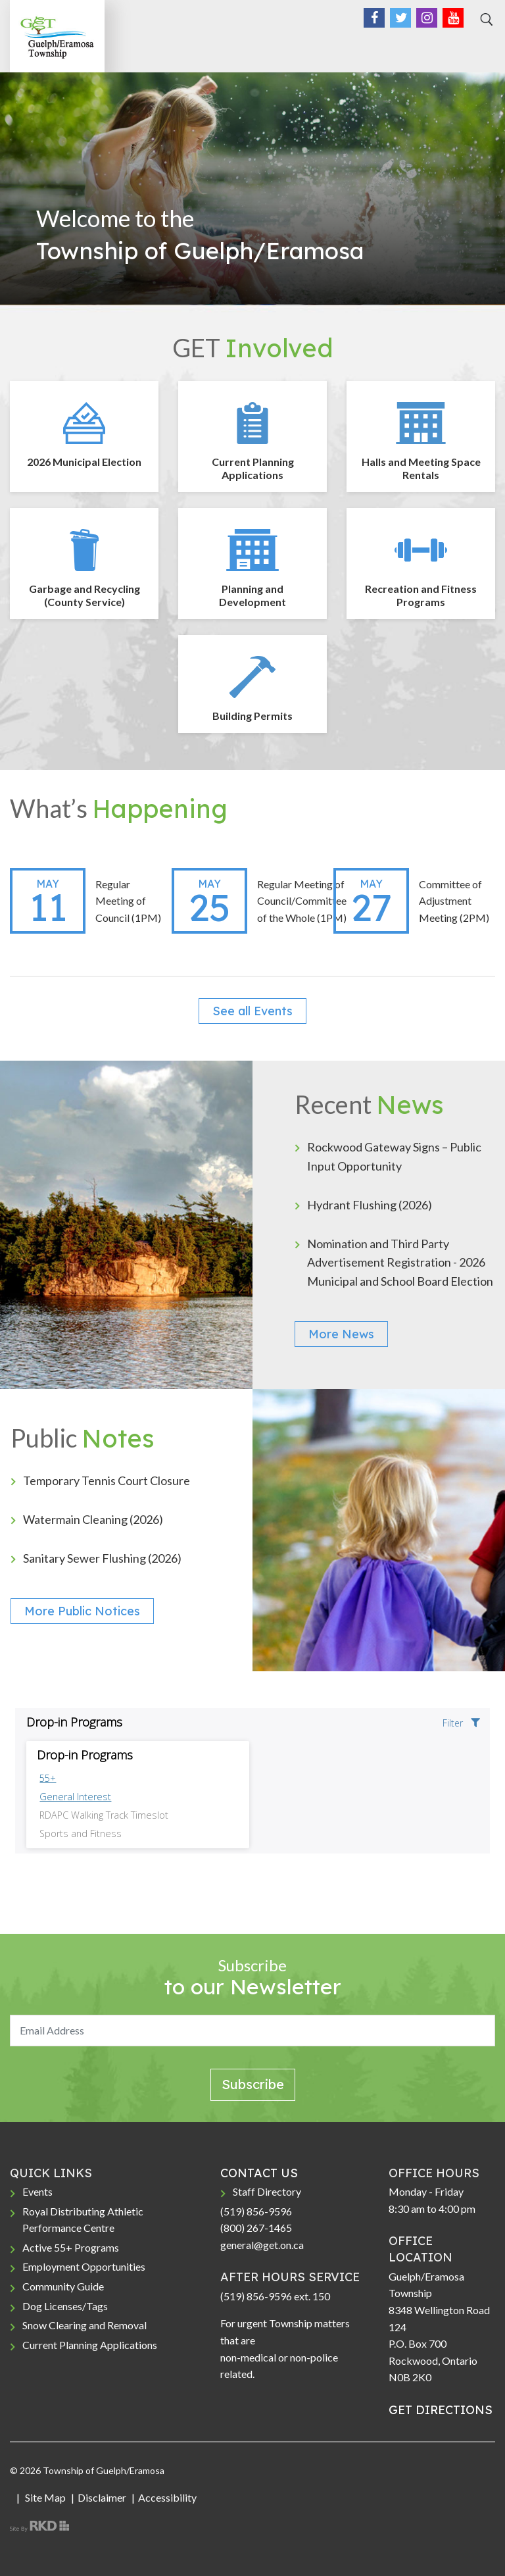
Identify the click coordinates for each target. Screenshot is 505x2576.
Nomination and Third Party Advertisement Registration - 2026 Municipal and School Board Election (400, 1262)
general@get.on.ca (262, 2244)
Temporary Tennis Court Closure (106, 1480)
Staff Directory (267, 2191)
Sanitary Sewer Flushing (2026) (102, 1558)
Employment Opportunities (83, 2266)
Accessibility (167, 2497)
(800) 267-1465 (256, 2227)
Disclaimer (102, 2497)
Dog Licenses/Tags (65, 2306)
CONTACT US (259, 2173)
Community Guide (63, 2286)
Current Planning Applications (89, 2344)
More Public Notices (82, 1611)
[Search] (484, 19)
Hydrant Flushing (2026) (369, 1205)
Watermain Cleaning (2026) (93, 1519)
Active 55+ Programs (70, 2247)
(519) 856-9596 (256, 2211)
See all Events (252, 1011)
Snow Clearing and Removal (84, 2325)
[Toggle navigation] (481, 47)
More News (341, 1334)
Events (37, 2191)
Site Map (44, 2497)
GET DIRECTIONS (441, 2409)
